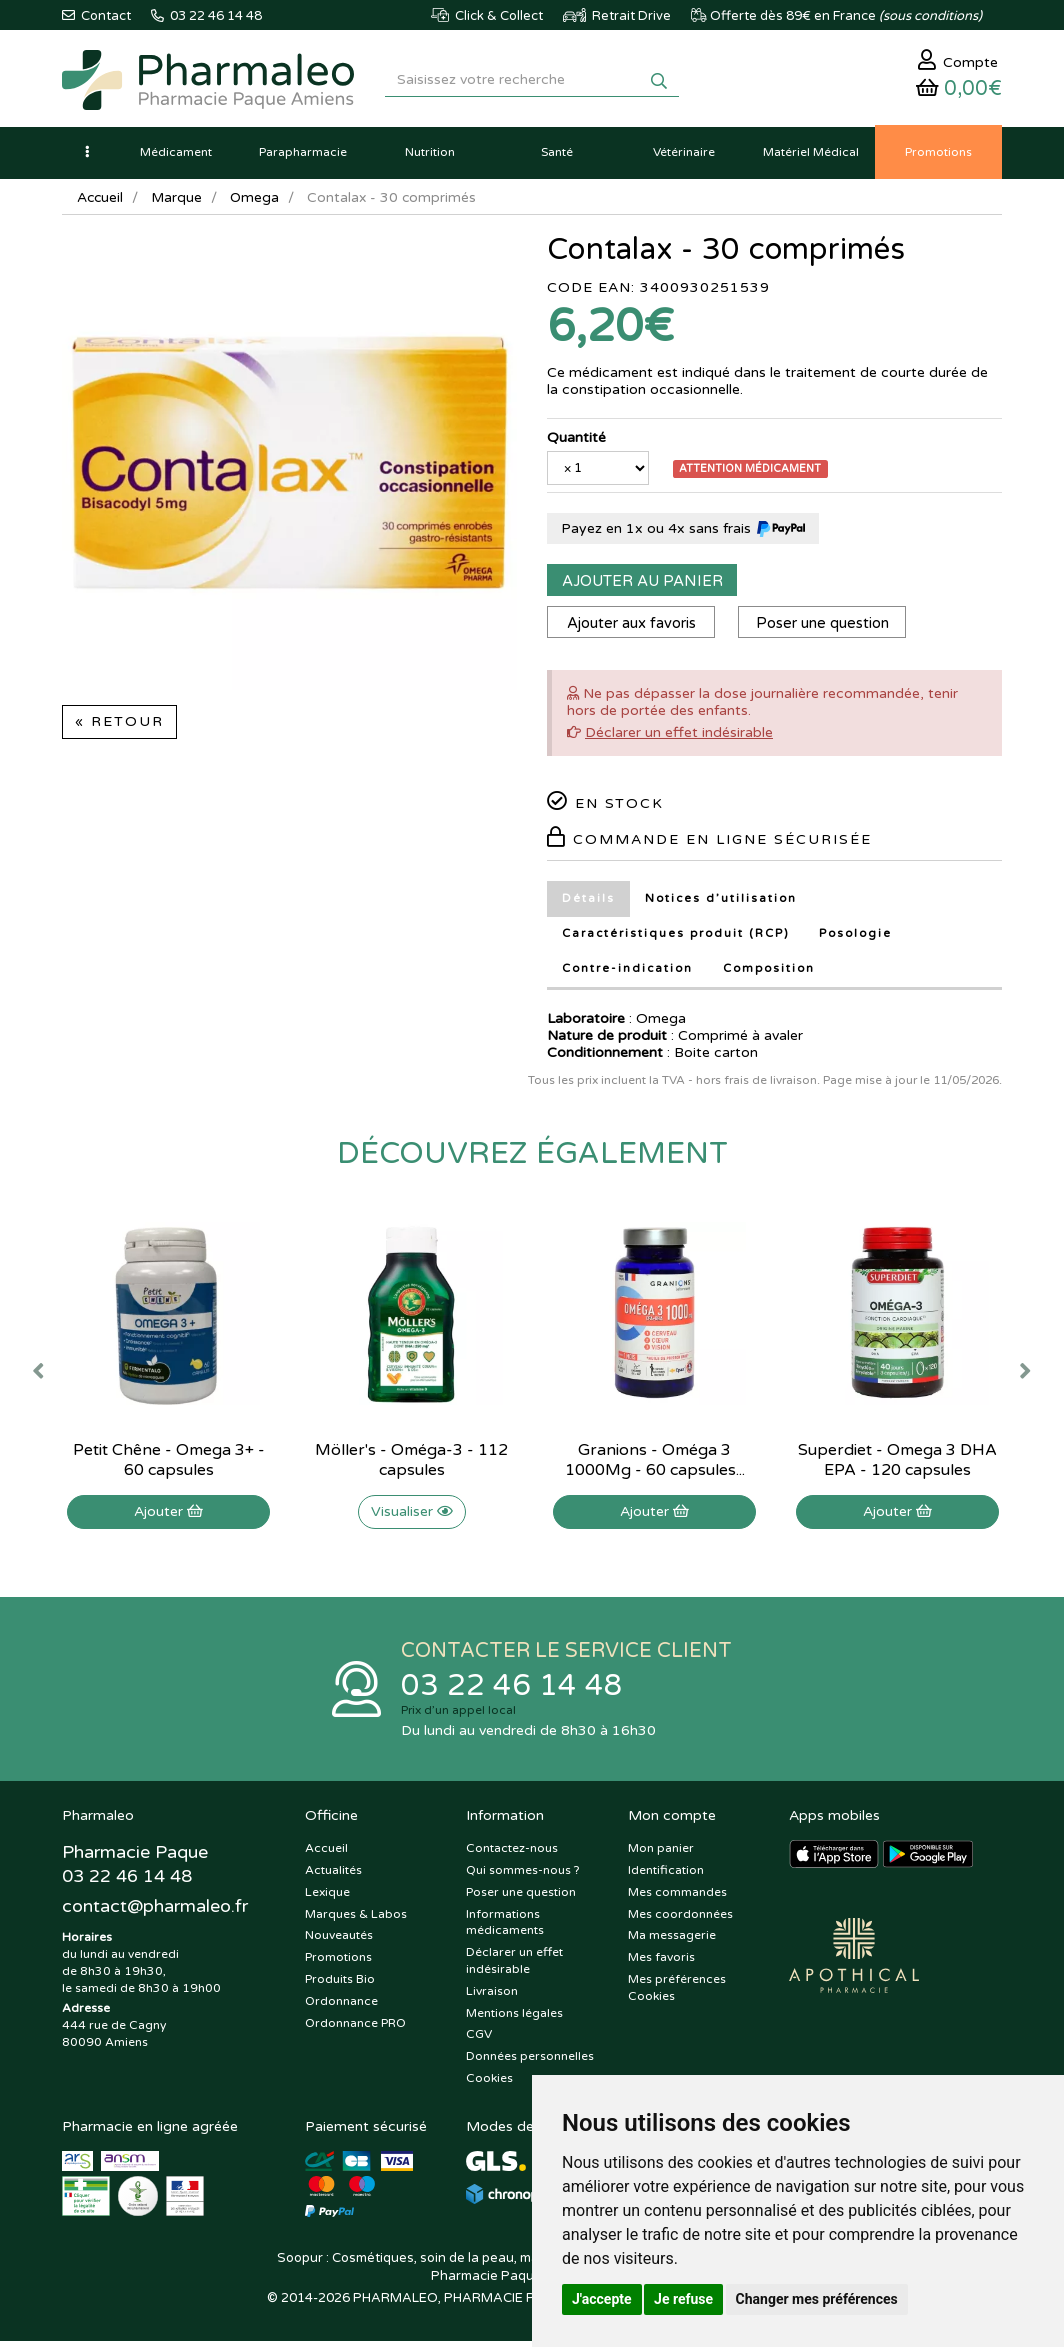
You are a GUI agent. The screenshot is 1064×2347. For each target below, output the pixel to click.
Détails (588, 903)
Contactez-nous (512, 1854)
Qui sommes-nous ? (523, 1876)
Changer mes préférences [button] (817, 2299)
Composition (772, 973)
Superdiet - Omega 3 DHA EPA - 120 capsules (897, 1464)
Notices (722, 903)
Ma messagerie (672, 1941)
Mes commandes (677, 1898)
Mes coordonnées (680, 1919)
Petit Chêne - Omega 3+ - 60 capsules (169, 1464)
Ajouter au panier (642, 586)
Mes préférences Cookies (677, 1993)
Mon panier (661, 1854)
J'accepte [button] (602, 2299)
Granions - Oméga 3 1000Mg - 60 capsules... (655, 1464)
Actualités (333, 1876)
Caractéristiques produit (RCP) (677, 938)
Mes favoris (661, 1963)
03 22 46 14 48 (512, 1690)
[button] (87, 157)
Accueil (101, 202)
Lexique (327, 1898)
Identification (666, 1876)
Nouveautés (339, 1941)
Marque (179, 202)
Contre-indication (628, 973)
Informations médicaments (505, 1927)
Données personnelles (530, 2062)
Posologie (861, 938)
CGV (479, 2040)
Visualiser (412, 1515)
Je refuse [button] (683, 2299)
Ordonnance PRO (355, 2028)
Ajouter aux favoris (632, 628)
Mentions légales (514, 2018)
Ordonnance (341, 2007)
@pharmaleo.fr (155, 1913)
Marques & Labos (356, 1919)
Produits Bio (340, 1985)
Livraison (492, 1997)
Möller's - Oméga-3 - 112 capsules (411, 1464)
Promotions (338, 1963)
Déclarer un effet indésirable (679, 737)
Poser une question (826, 628)
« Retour (119, 726)
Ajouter (168, 1515)
